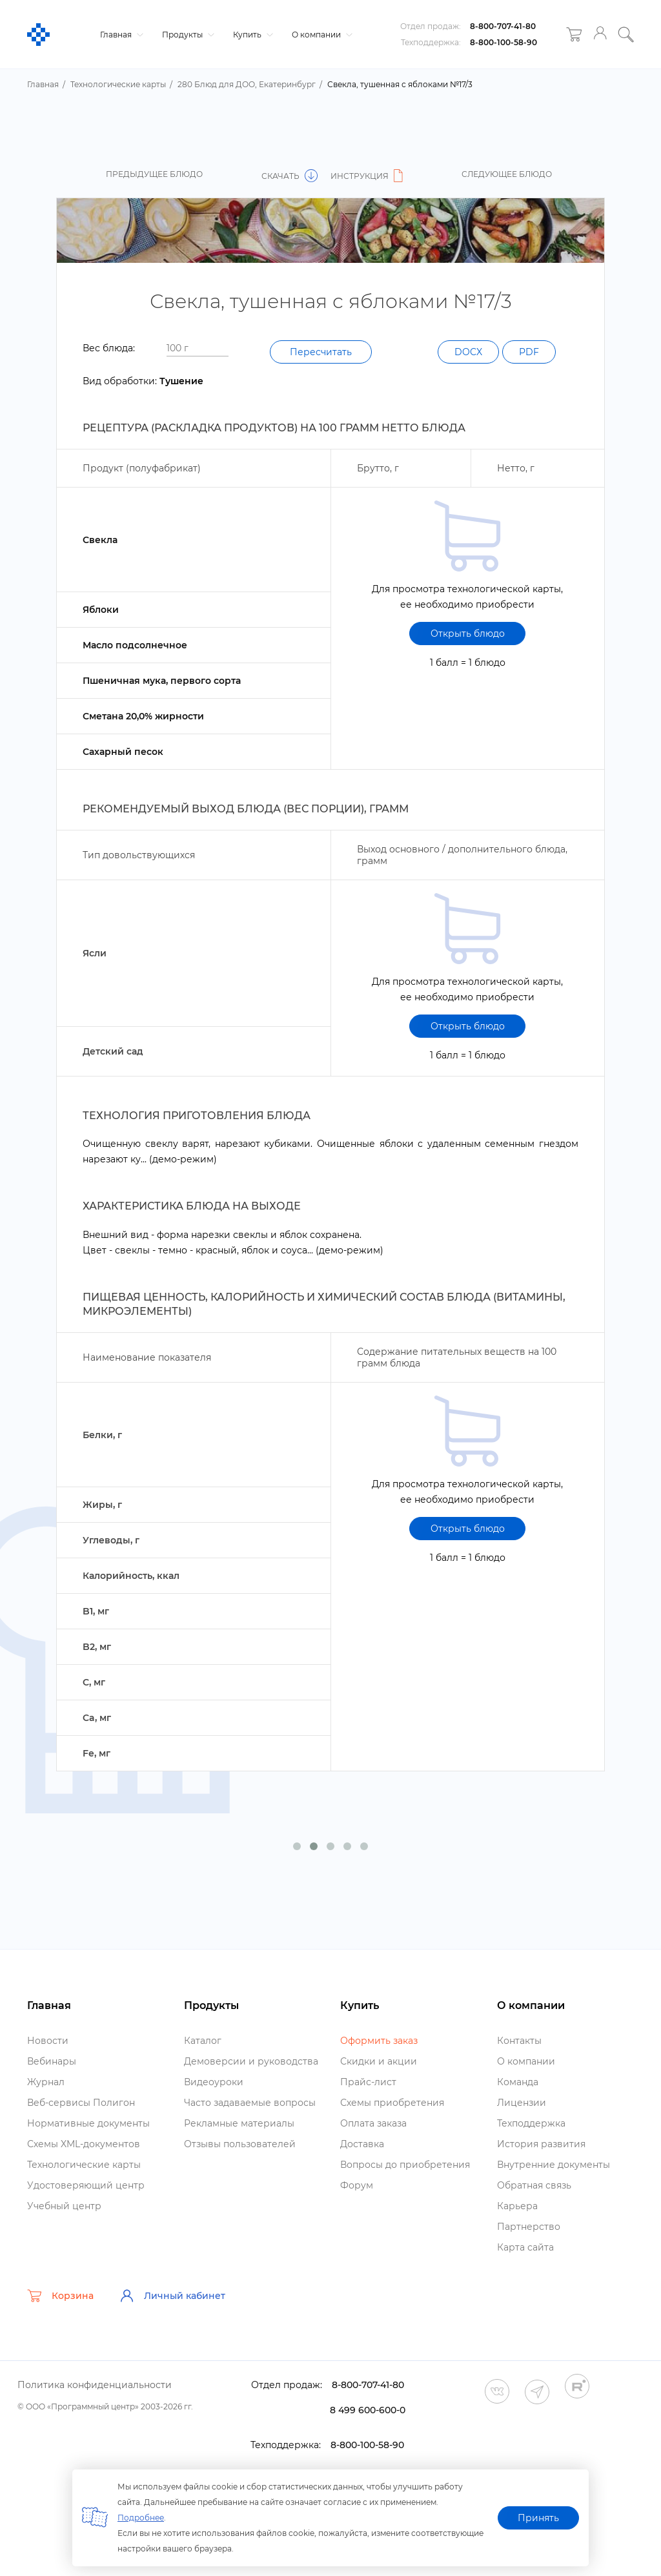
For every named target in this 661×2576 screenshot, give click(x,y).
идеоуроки (213, 2082)
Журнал (46, 2082)
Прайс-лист (368, 2082)
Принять (538, 2518)
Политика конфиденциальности (94, 2384)
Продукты (186, 34)
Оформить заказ (379, 2040)
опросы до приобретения (405, 2164)
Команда (517, 2082)
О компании (320, 34)
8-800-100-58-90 (503, 42)
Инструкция (368, 176)
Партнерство (528, 2226)
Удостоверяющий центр (86, 2185)
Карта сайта (525, 2247)
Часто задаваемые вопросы (250, 2102)
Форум (356, 2185)
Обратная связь (534, 2185)
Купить (251, 34)
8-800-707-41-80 (503, 26)
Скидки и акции (378, 2061)
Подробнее (140, 2517)
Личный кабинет (172, 2295)
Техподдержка (531, 2123)
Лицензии (521, 2102)
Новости (47, 2040)
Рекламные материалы (239, 2123)
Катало (202, 2040)
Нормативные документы (88, 2123)
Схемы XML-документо (83, 2144)
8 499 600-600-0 (367, 2410)
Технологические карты (84, 2164)
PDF (529, 352)
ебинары (51, 2061)
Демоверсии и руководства (251, 2061)
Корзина (60, 2295)
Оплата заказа (373, 2123)
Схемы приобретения (392, 2102)
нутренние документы (553, 2164)
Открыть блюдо (468, 633)
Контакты (519, 2040)
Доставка (362, 2144)
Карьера (517, 2206)
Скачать (289, 176)
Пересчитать (321, 352)
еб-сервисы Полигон (81, 2102)
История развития (541, 2144)
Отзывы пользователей (240, 2144)
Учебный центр (64, 2206)
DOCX (468, 352)
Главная (120, 34)
